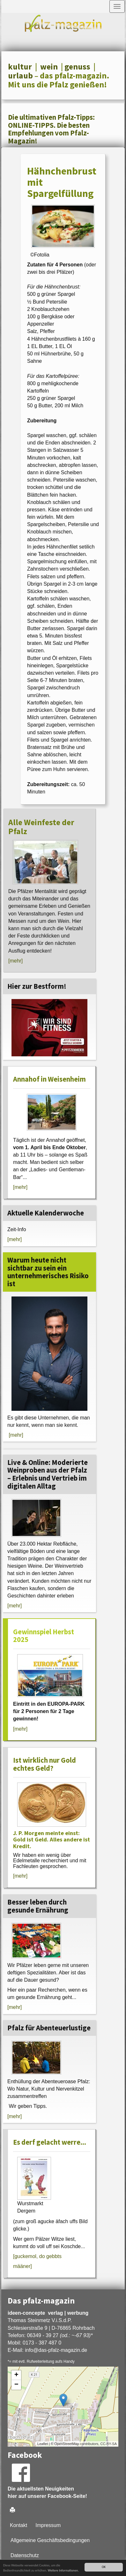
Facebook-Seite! (67, 2496)
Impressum (48, 2525)
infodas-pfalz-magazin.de (56, 2350)
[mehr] (15, 960)
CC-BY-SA (108, 2444)
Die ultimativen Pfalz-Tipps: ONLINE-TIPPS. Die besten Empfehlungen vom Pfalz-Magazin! (51, 129)
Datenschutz (25, 2555)
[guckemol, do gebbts (37, 2256)
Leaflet (42, 2444)
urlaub (20, 75)
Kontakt (18, 2525)
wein (49, 66)
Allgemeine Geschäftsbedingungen (50, 2540)
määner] (22, 2266)
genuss (77, 66)
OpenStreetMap (66, 2444)
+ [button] (16, 2375)
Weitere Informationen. (63, 2570)
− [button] (16, 2385)
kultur (20, 66)
